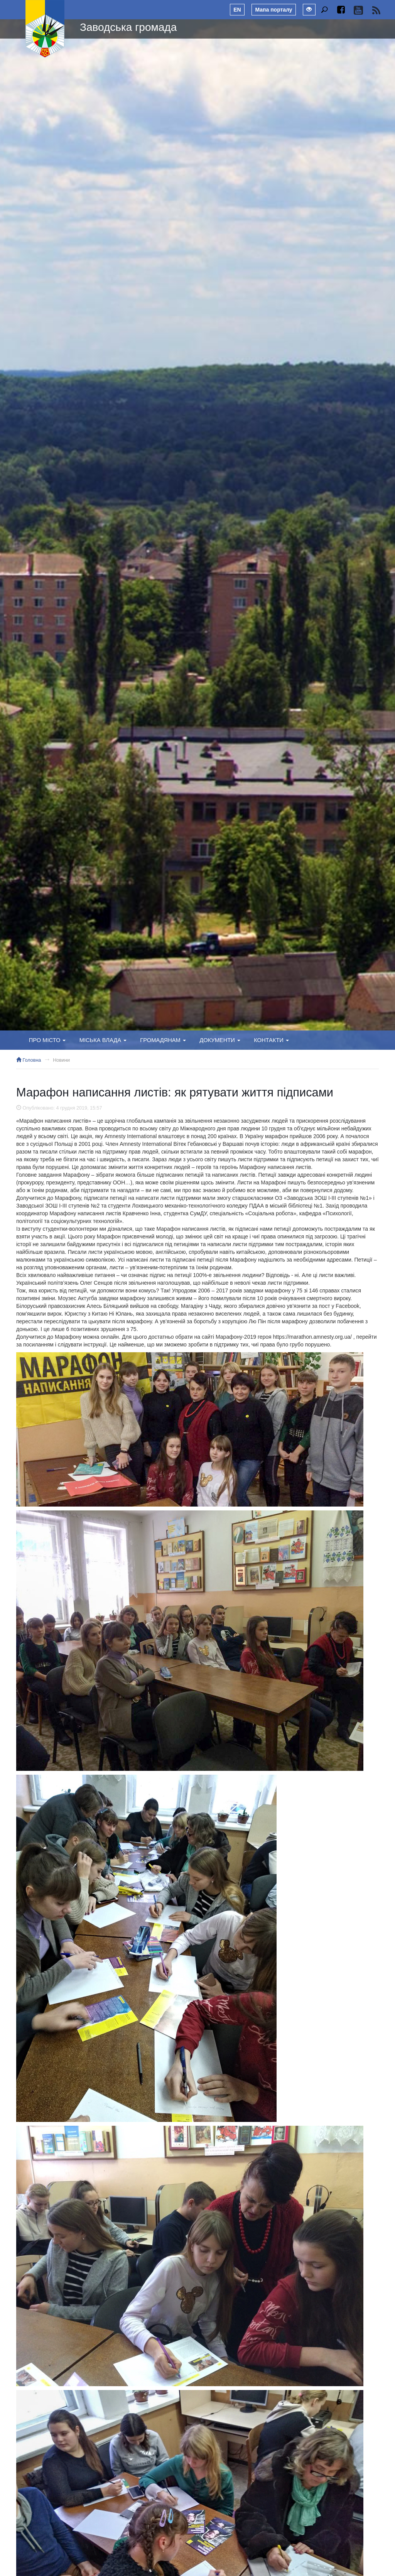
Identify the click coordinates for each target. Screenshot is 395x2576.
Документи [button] (219, 1040)
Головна (28, 1060)
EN (237, 10)
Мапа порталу (273, 10)
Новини (61, 1060)
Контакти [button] (271, 1040)
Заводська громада (128, 27)
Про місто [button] (47, 1040)
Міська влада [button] (103, 1040)
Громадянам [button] (163, 1040)
